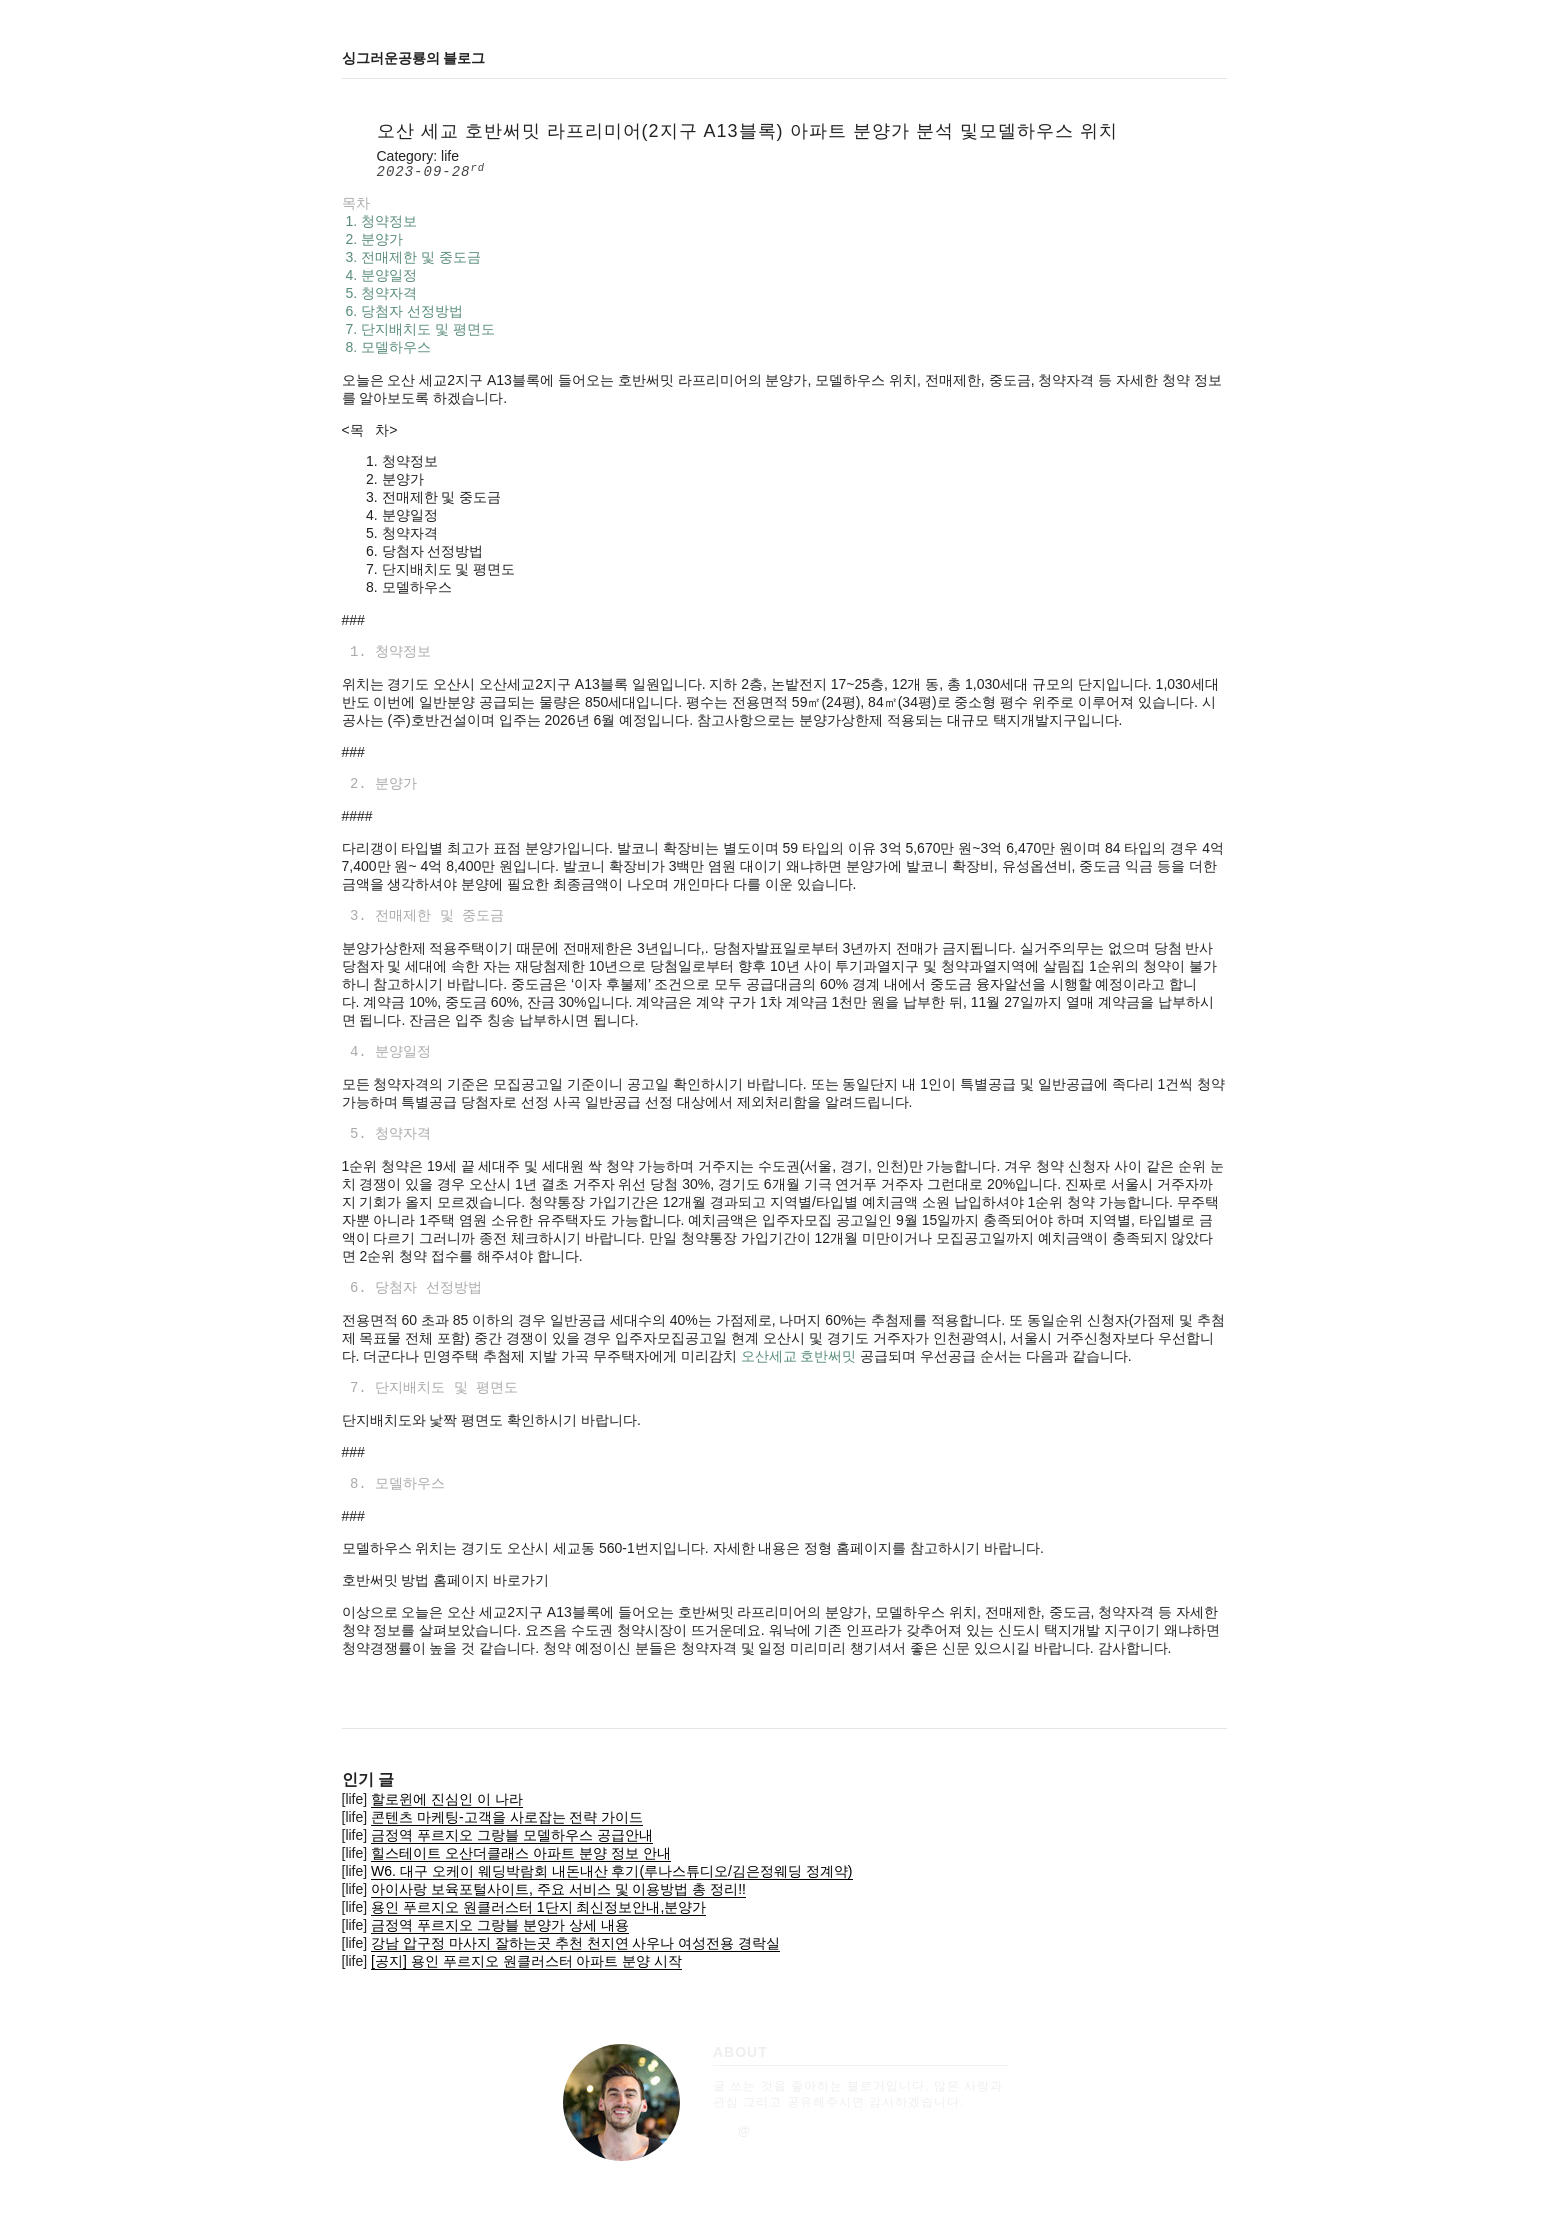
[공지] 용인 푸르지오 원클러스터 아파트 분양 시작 (526, 1961)
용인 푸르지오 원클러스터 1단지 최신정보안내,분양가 (538, 1907)
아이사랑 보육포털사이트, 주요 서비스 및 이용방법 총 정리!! (558, 1889)
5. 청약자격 (379, 293)
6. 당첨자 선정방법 (402, 311)
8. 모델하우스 (386, 347)
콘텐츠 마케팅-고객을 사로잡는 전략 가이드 (507, 1817)
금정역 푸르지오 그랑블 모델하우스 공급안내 (512, 1835)
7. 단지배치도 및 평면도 (418, 329)
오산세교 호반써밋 (799, 1356)
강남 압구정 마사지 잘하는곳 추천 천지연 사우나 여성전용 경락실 (575, 1943)
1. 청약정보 (379, 221)
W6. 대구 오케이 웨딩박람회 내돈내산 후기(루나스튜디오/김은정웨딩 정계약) (611, 1871)
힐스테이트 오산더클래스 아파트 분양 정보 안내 (520, 1853)
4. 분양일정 (379, 275)
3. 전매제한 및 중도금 (411, 257)
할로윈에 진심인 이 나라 (447, 1799)
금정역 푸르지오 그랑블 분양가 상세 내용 (499, 1925)
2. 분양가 (372, 239)
